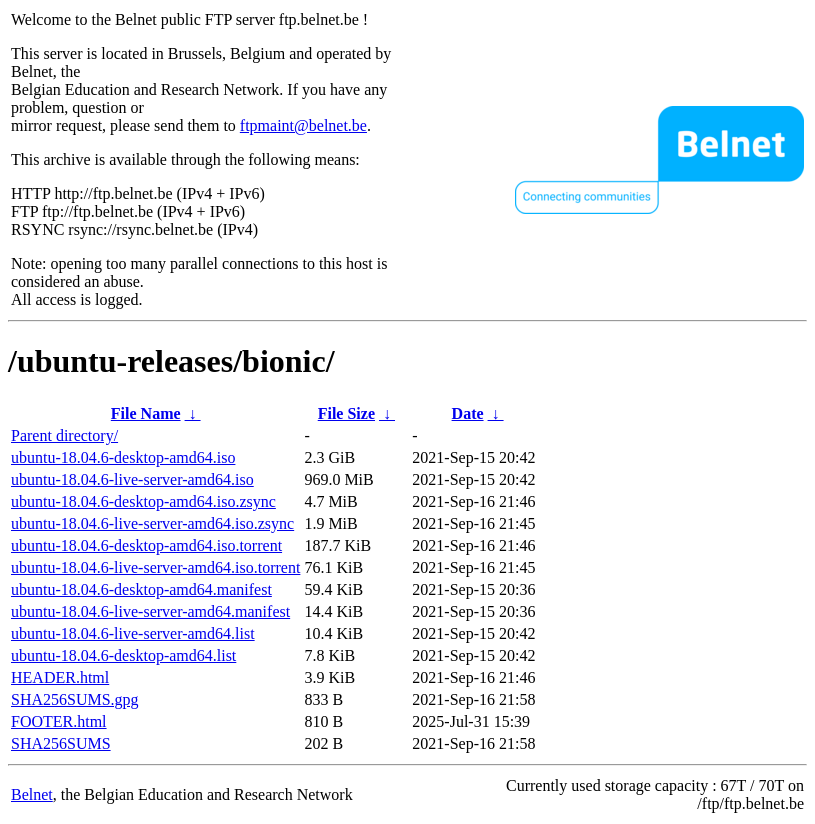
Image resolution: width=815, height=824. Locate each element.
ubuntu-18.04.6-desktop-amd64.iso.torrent (146, 545)
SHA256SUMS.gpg (75, 699)
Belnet (32, 794)
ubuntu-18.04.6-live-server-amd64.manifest (150, 611)
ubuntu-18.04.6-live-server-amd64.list (133, 633)
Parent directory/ (64, 435)
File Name (146, 413)
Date (468, 413)
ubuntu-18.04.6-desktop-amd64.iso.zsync (143, 501)
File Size (346, 413)
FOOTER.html (59, 721)
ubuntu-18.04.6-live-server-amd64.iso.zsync (152, 523)
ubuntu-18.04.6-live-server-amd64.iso (132, 479)
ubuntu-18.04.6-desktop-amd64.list (123, 655)
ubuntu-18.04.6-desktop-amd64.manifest (141, 589)
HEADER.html (60, 677)
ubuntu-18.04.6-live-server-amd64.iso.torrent (155, 567)
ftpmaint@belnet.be (303, 125)
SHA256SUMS (61, 743)
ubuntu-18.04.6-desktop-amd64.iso (123, 457)
